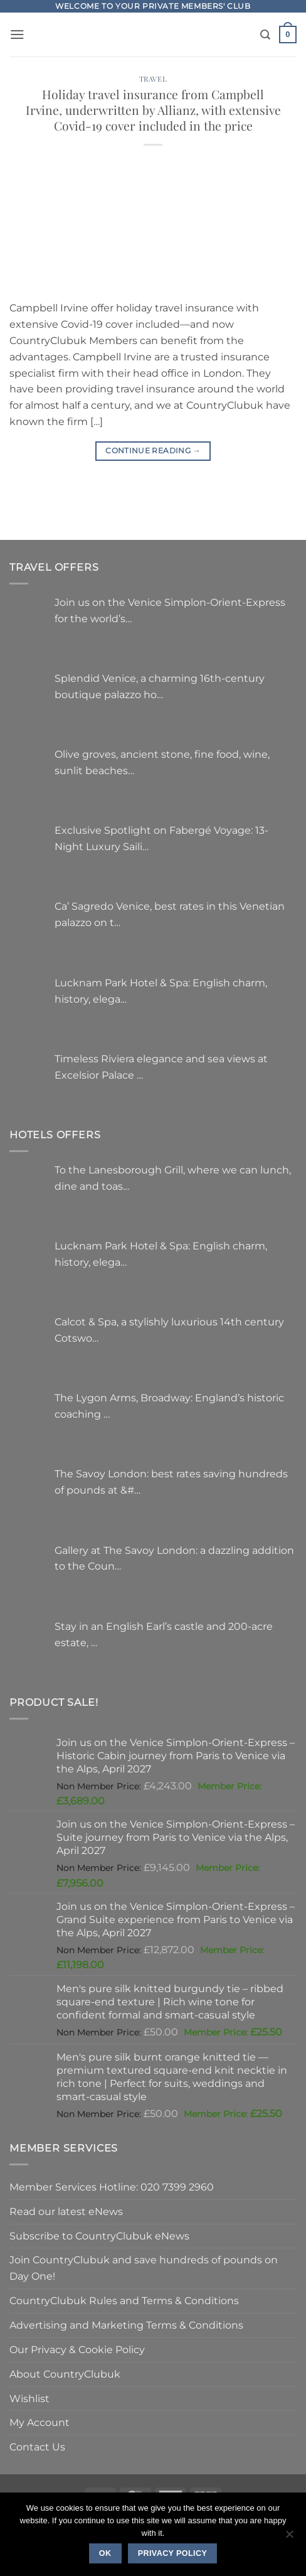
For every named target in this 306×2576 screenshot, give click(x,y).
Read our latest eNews (66, 2211)
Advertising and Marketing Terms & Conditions (126, 2325)
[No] (289, 2538)
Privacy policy (173, 2553)
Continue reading (153, 450)
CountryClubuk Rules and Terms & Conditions (124, 2300)
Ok (105, 2553)
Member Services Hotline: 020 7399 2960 (111, 2186)
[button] (17, 34)
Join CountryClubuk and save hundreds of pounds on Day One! (143, 2267)
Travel (153, 79)
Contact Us (37, 2446)
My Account (39, 2422)
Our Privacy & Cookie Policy (77, 2349)
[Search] (265, 35)
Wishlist (29, 2398)
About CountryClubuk (64, 2374)
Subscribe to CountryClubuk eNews (99, 2235)
